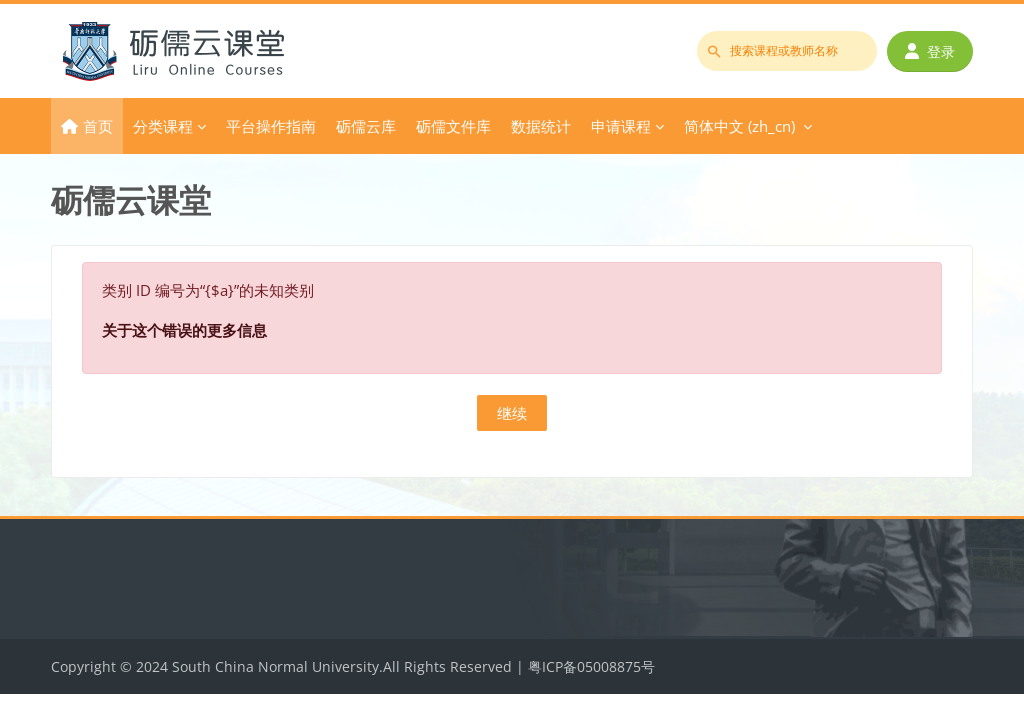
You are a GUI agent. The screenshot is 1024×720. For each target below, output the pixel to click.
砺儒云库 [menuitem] (366, 126)
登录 (930, 51)
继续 (512, 413)
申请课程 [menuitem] (621, 126)
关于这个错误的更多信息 (184, 330)
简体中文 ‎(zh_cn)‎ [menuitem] (739, 126)
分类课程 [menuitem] (163, 126)
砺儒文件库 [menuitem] (453, 126)
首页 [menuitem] (98, 126)
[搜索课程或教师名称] (787, 51)
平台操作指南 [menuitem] (271, 126)
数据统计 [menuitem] (541, 126)
